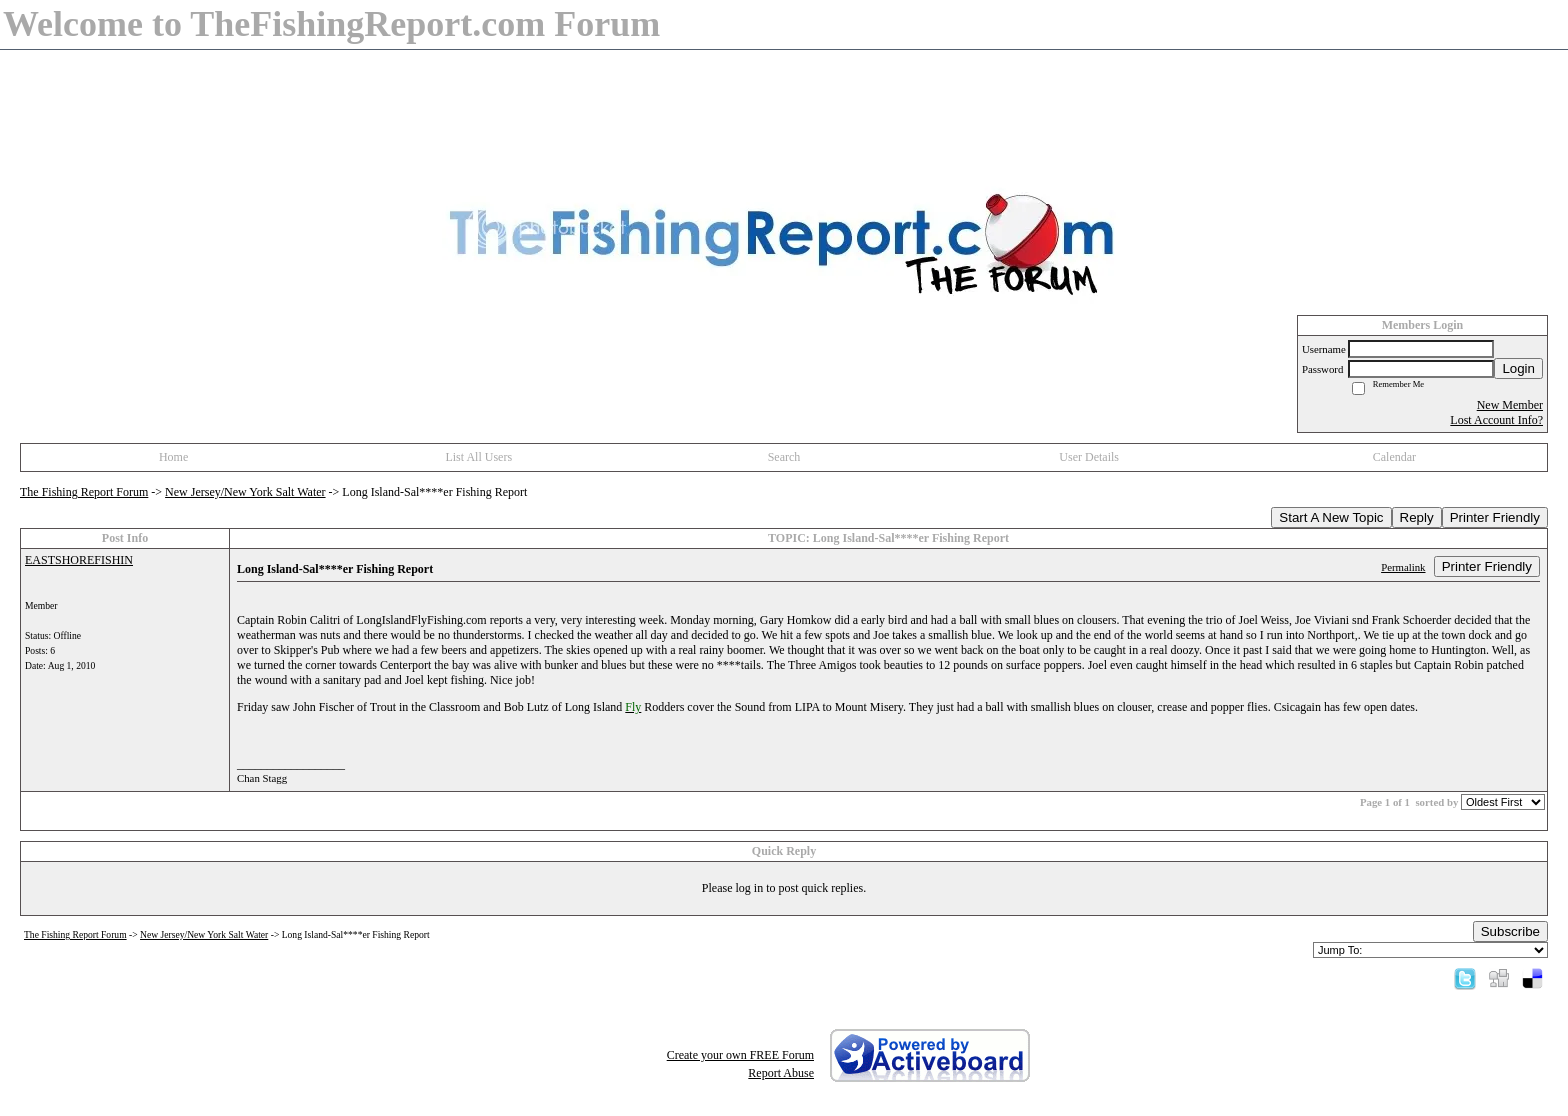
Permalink (1403, 567)
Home (173, 457)
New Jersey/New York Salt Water (245, 492)
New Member (1510, 405)
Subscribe (1510, 931)
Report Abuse (781, 1073)
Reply (1417, 517)
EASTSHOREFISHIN (79, 560)
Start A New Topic (1331, 517)
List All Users (478, 457)
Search (784, 457)
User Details (1089, 457)
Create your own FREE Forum (740, 1055)
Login (1518, 368)
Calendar (1394, 457)
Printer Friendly (1495, 517)
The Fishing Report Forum (84, 492)
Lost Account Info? (1496, 420)
